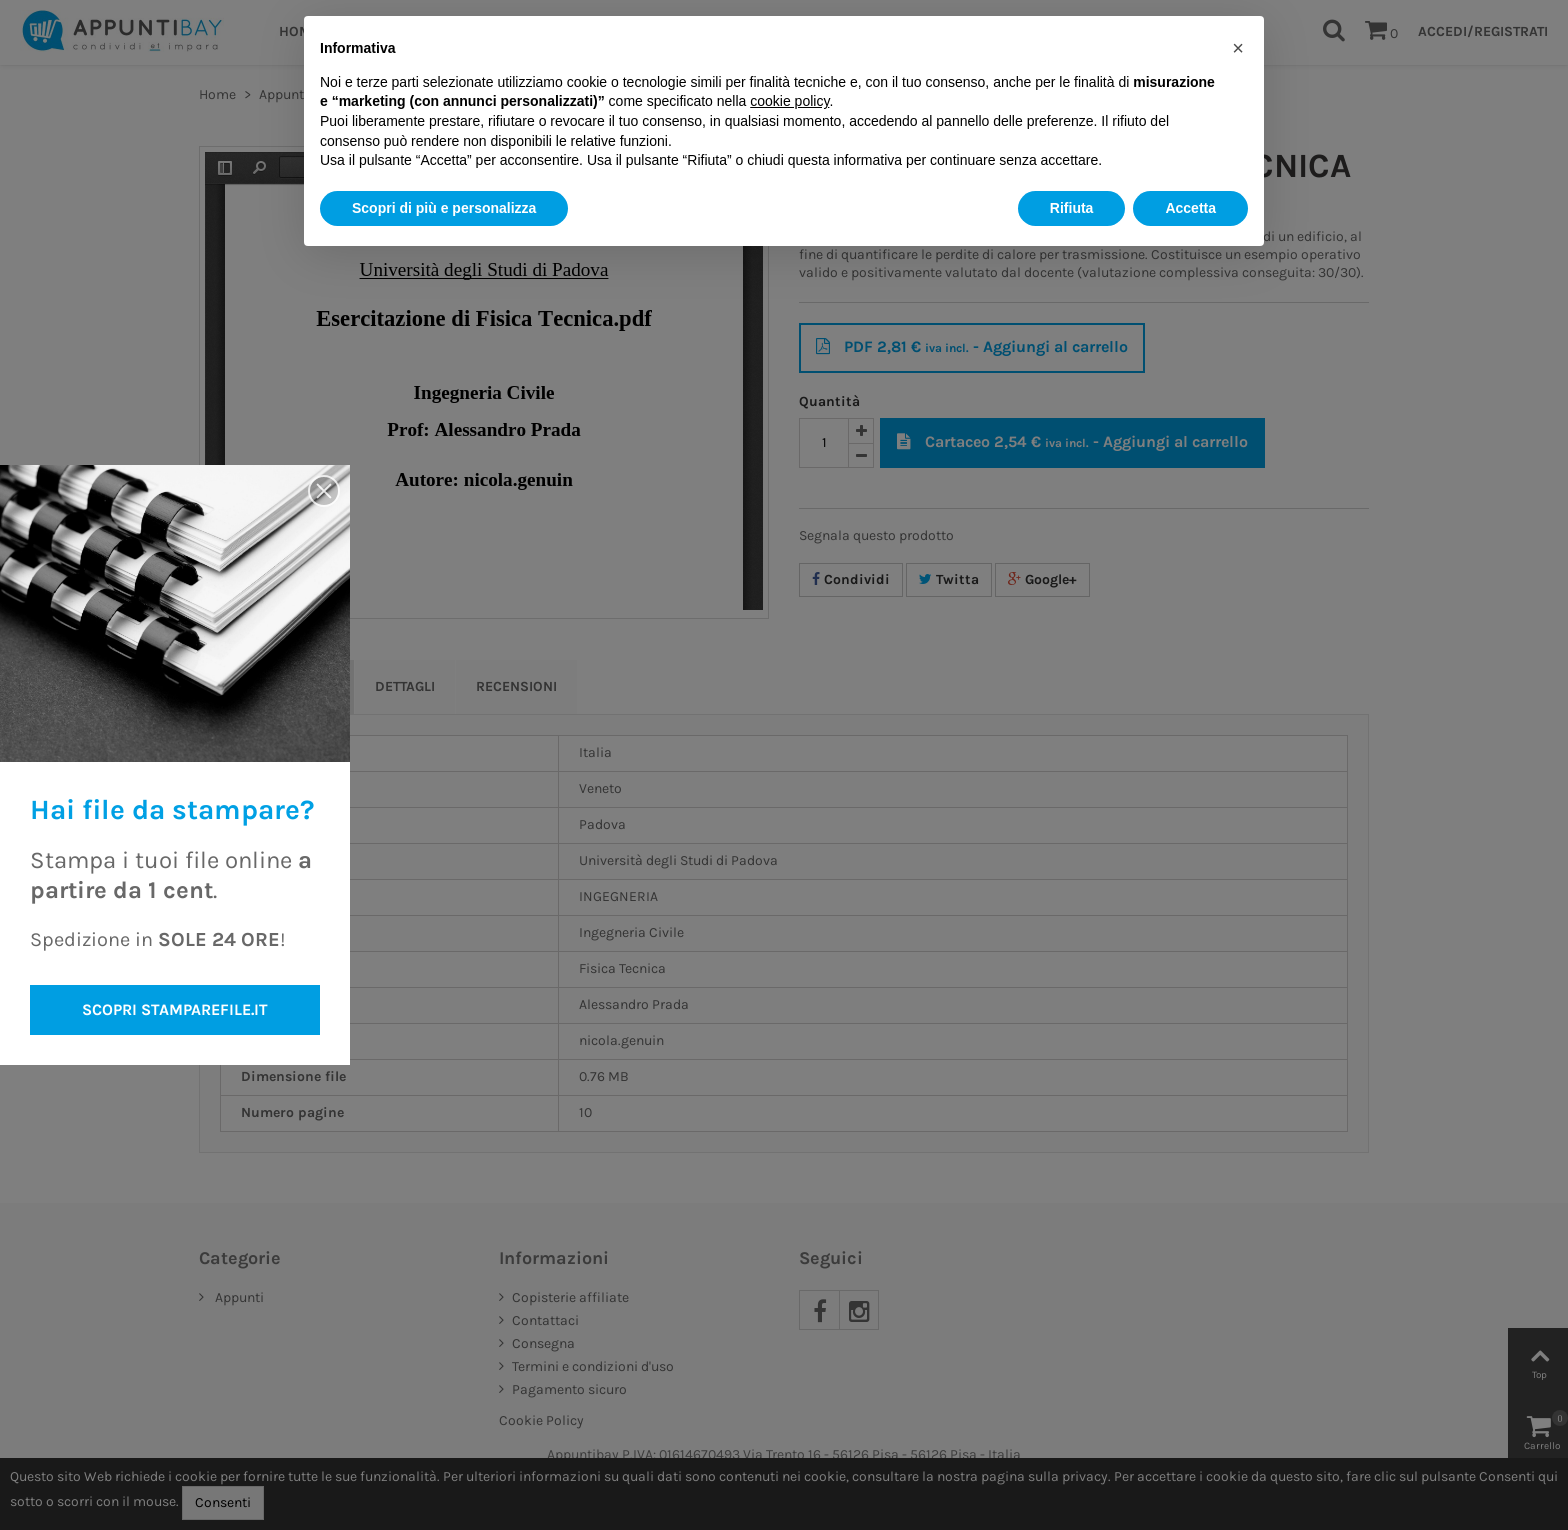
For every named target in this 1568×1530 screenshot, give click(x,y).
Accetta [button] (1190, 208)
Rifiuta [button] (1072, 208)
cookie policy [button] (789, 101)
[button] (1238, 48)
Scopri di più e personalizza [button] (444, 208)
